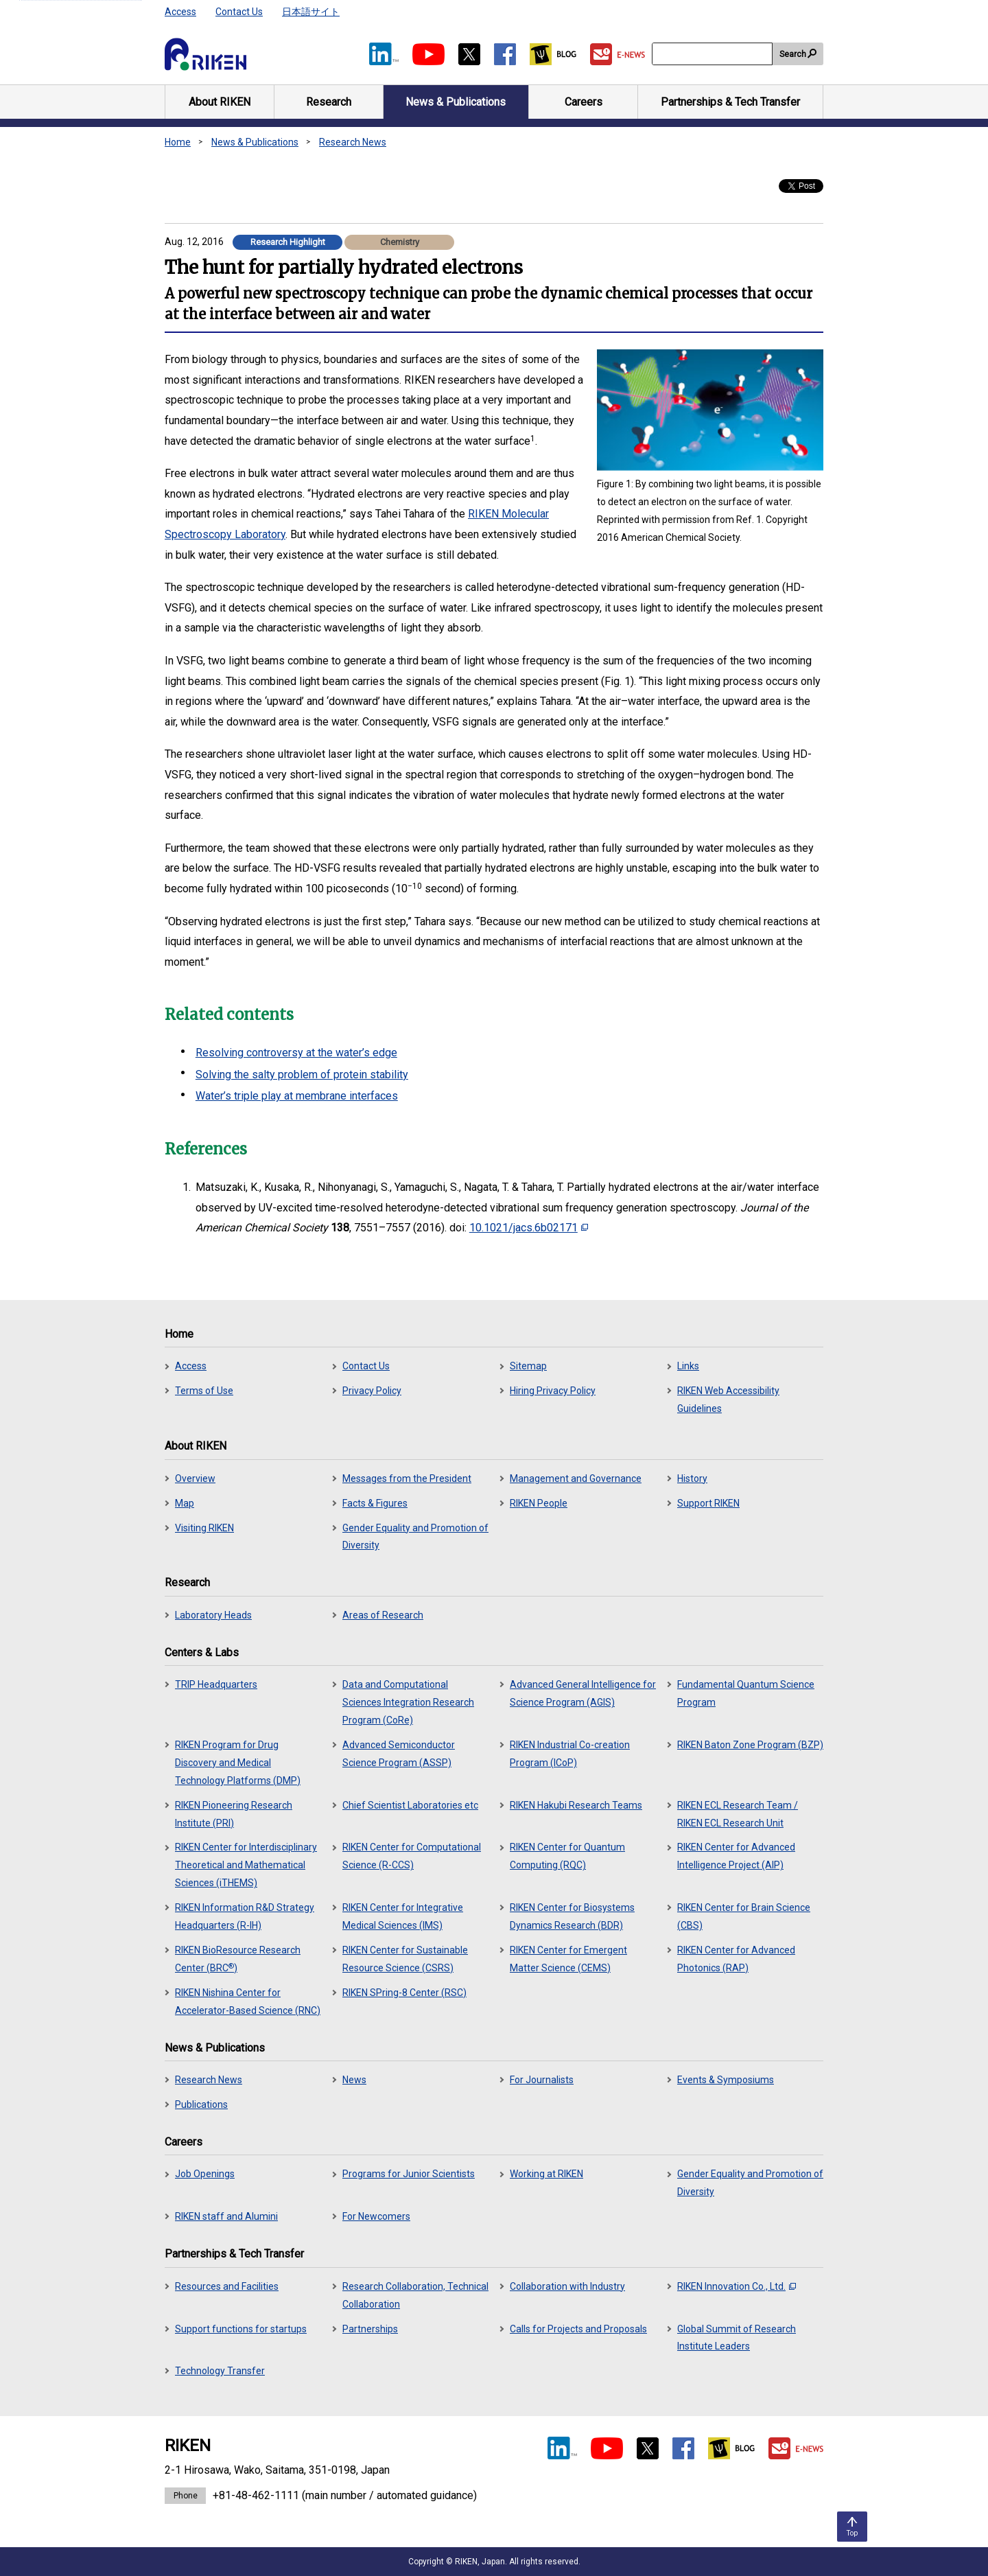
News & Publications (254, 142)
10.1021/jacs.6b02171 (528, 1227)
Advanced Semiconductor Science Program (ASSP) (398, 1753)
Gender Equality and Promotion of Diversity (415, 1536)
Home (178, 142)
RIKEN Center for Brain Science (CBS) (743, 1916)
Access (180, 11)
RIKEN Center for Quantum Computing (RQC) (567, 1856)
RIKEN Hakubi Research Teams (576, 1805)
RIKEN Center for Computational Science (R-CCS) (411, 1856)
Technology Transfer (220, 2370)
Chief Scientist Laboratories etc (410, 1805)
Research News (352, 142)
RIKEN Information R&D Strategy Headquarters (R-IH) (244, 1916)
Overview (195, 1478)
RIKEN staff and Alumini (226, 2216)
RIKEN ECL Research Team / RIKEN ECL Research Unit (737, 1814)
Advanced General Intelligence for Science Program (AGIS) (583, 1693)
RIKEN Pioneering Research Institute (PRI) (233, 1814)
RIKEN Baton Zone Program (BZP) (750, 1744)
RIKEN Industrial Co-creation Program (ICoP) (570, 1753)
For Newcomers (376, 2216)
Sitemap (528, 1365)
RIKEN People (538, 1503)
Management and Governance (576, 1478)
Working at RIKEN (546, 2173)
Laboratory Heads (213, 1615)
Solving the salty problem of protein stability (302, 1074)
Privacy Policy (371, 1390)
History (692, 1478)
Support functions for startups (241, 2328)
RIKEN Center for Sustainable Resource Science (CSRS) (405, 1959)
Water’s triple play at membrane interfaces (297, 1095)
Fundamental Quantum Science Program (745, 1693)
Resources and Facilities (227, 2286)
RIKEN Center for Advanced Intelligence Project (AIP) (736, 1856)
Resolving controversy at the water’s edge (296, 1052)
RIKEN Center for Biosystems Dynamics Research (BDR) (572, 1916)
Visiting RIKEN (204, 1527)
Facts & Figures (375, 1503)
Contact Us (239, 11)
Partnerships (370, 2328)
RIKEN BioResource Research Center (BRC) (238, 1959)
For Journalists (542, 2079)
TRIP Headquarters (216, 1684)
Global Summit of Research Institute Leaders (736, 2337)
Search (792, 54)
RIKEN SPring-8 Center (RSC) (404, 1992)
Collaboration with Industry (567, 2286)
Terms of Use (204, 1390)
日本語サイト (311, 11)
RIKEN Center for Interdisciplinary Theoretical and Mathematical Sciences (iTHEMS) (246, 1865)
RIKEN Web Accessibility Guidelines (728, 1399)
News (354, 2079)
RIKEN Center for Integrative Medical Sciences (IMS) (402, 1916)
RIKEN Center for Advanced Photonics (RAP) (736, 1959)
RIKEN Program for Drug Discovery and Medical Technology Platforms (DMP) (238, 1762)
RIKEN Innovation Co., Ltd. (736, 2286)
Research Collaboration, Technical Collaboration (415, 2295)
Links (688, 1365)
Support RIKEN (708, 1503)
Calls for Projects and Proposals (578, 2328)
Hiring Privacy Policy (553, 1390)
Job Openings (205, 2173)
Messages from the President (406, 1478)
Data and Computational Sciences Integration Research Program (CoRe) (408, 1702)
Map (184, 1503)
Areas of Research (382, 1615)
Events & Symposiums (725, 2079)
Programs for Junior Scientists (408, 2173)
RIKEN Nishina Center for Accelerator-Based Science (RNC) (247, 2001)
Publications (201, 2104)
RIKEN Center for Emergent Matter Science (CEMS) (568, 1959)
